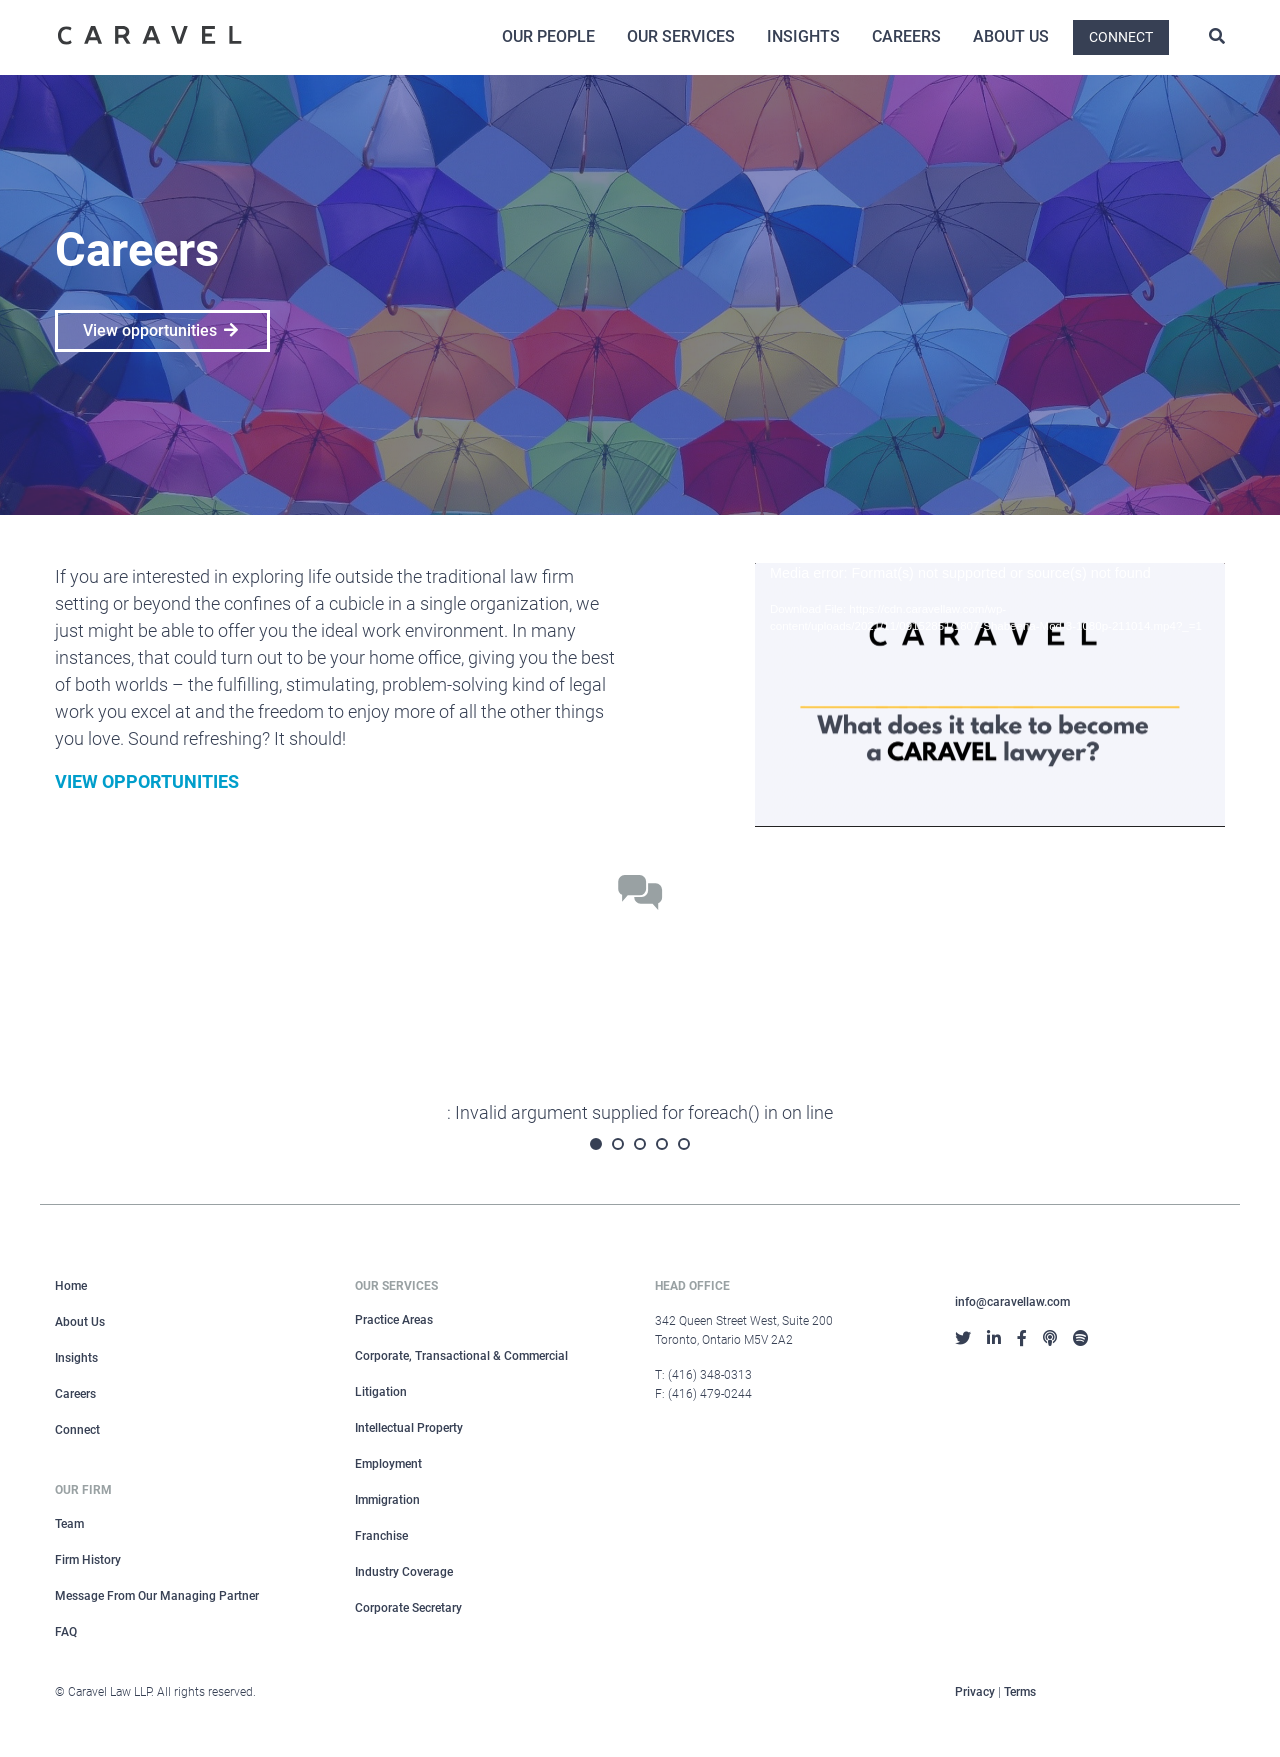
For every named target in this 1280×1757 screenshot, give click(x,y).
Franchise (381, 1536)
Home (71, 1286)
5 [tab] (684, 1144)
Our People (548, 36)
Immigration (387, 1500)
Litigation (381, 1392)
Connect (1121, 37)
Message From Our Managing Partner (157, 1596)
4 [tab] (662, 1144)
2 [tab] (618, 1144)
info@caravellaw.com (1012, 1302)
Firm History (88, 1560)
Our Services (681, 36)
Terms (1020, 1692)
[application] (990, 695)
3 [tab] (640, 1144)
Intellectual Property (409, 1428)
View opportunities (162, 330)
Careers (906, 36)
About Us (1011, 36)
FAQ (66, 1632)
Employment (388, 1464)
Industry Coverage (404, 1572)
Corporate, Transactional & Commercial (461, 1356)
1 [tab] (596, 1144)
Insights (803, 36)
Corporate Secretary (408, 1608)
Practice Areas (394, 1320)
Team (69, 1524)
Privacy (975, 1692)
